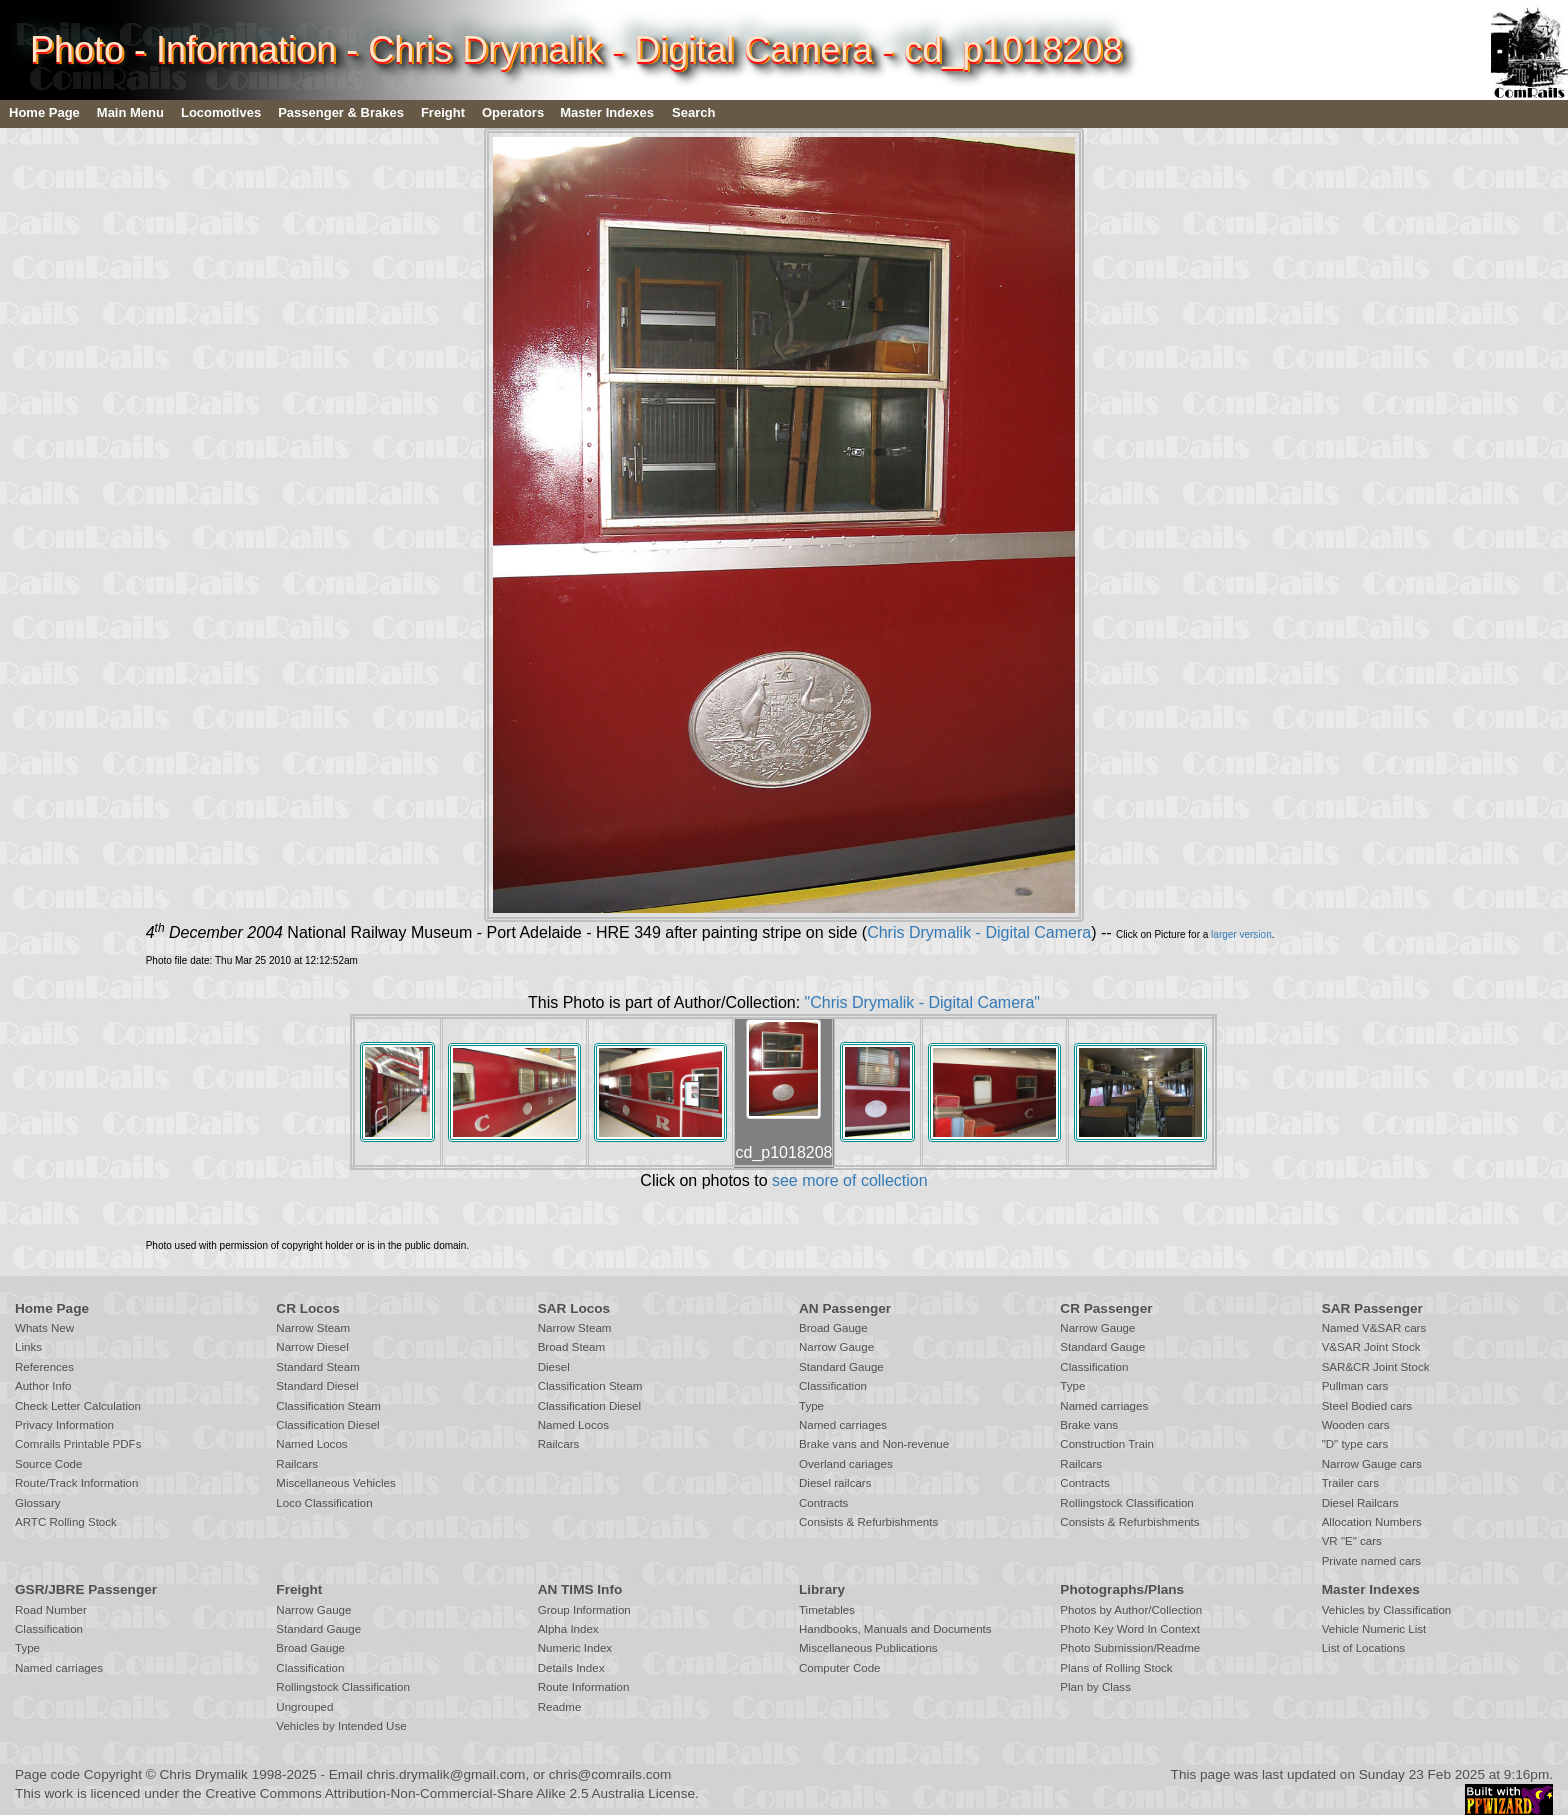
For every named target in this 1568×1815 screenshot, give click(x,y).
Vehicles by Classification (1387, 1610)
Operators (513, 112)
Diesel (554, 1367)
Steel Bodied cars (1367, 1406)
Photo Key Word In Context (1130, 1629)
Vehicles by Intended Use (341, 1726)
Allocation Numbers (1372, 1522)
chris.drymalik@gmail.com (446, 1774)
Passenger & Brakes (341, 112)
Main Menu (130, 112)
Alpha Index (568, 1629)
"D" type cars (1355, 1444)
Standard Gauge (841, 1367)
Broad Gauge (833, 1328)
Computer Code (840, 1668)
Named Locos (311, 1444)
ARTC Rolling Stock (66, 1522)
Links (28, 1347)
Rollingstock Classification (1126, 1503)
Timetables (827, 1610)
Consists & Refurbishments (868, 1522)
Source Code (48, 1464)
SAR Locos (574, 1308)
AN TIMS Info (580, 1589)
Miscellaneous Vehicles (335, 1483)
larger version (1241, 934)
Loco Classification (324, 1503)
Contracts (823, 1503)
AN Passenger (845, 1308)
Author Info (43, 1386)
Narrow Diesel (312, 1347)
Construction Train (1107, 1444)
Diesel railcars (835, 1483)
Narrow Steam (313, 1328)
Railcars (297, 1464)
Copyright (113, 1774)
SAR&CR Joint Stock (1376, 1367)
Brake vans (1089, 1425)
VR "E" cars (1352, 1541)
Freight (443, 112)
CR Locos (307, 1308)
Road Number (51, 1610)
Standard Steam (317, 1367)
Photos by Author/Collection (1131, 1610)
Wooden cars (1356, 1425)
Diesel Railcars (1360, 1503)
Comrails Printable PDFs (78, 1444)
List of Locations (1363, 1648)
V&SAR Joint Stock (1371, 1347)
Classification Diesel (327, 1425)
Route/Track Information (76, 1483)
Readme (560, 1707)
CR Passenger (1106, 1308)
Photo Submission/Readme (1130, 1648)
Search (693, 112)
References (44, 1367)
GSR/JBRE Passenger (86, 1589)
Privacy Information (64, 1425)
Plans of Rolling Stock (1116, 1668)
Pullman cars (1355, 1386)
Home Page (44, 112)
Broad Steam (571, 1347)
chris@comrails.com (610, 1774)
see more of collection (850, 1180)
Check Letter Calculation (78, 1406)
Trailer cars (1350, 1483)
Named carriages (843, 1425)
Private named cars (1371, 1561)
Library (822, 1589)
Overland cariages (846, 1464)
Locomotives (221, 112)
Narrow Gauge (836, 1347)
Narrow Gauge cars (1372, 1464)
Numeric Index (575, 1648)
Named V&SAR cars (1374, 1328)
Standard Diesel (317, 1386)
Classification (833, 1386)
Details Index (571, 1668)
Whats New (44, 1328)
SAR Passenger (1372, 1308)
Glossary (38, 1503)
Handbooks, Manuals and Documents (895, 1629)
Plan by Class (1095, 1687)
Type (811, 1406)
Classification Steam (328, 1406)
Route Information (584, 1687)
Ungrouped (304, 1707)
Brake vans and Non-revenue (874, 1444)
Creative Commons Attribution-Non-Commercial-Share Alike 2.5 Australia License (450, 1793)
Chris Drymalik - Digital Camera (979, 932)
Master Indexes (607, 112)
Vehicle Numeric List (1374, 1629)
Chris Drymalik (204, 1774)
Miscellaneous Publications (868, 1648)
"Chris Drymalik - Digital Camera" (922, 1002)
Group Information (584, 1610)
